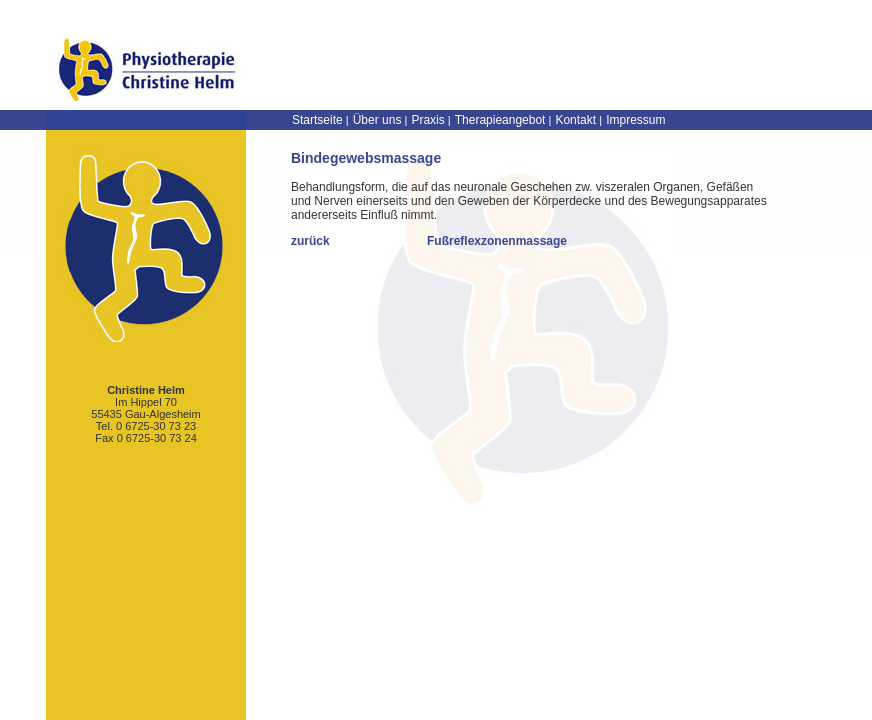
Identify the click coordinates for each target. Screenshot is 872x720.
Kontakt (575, 120)
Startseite (317, 120)
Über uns (377, 120)
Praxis (427, 120)
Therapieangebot (500, 120)
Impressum (635, 120)
